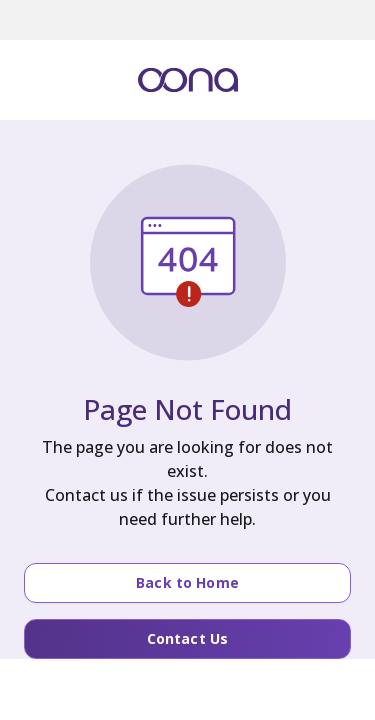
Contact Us (187, 638)
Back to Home (187, 582)
